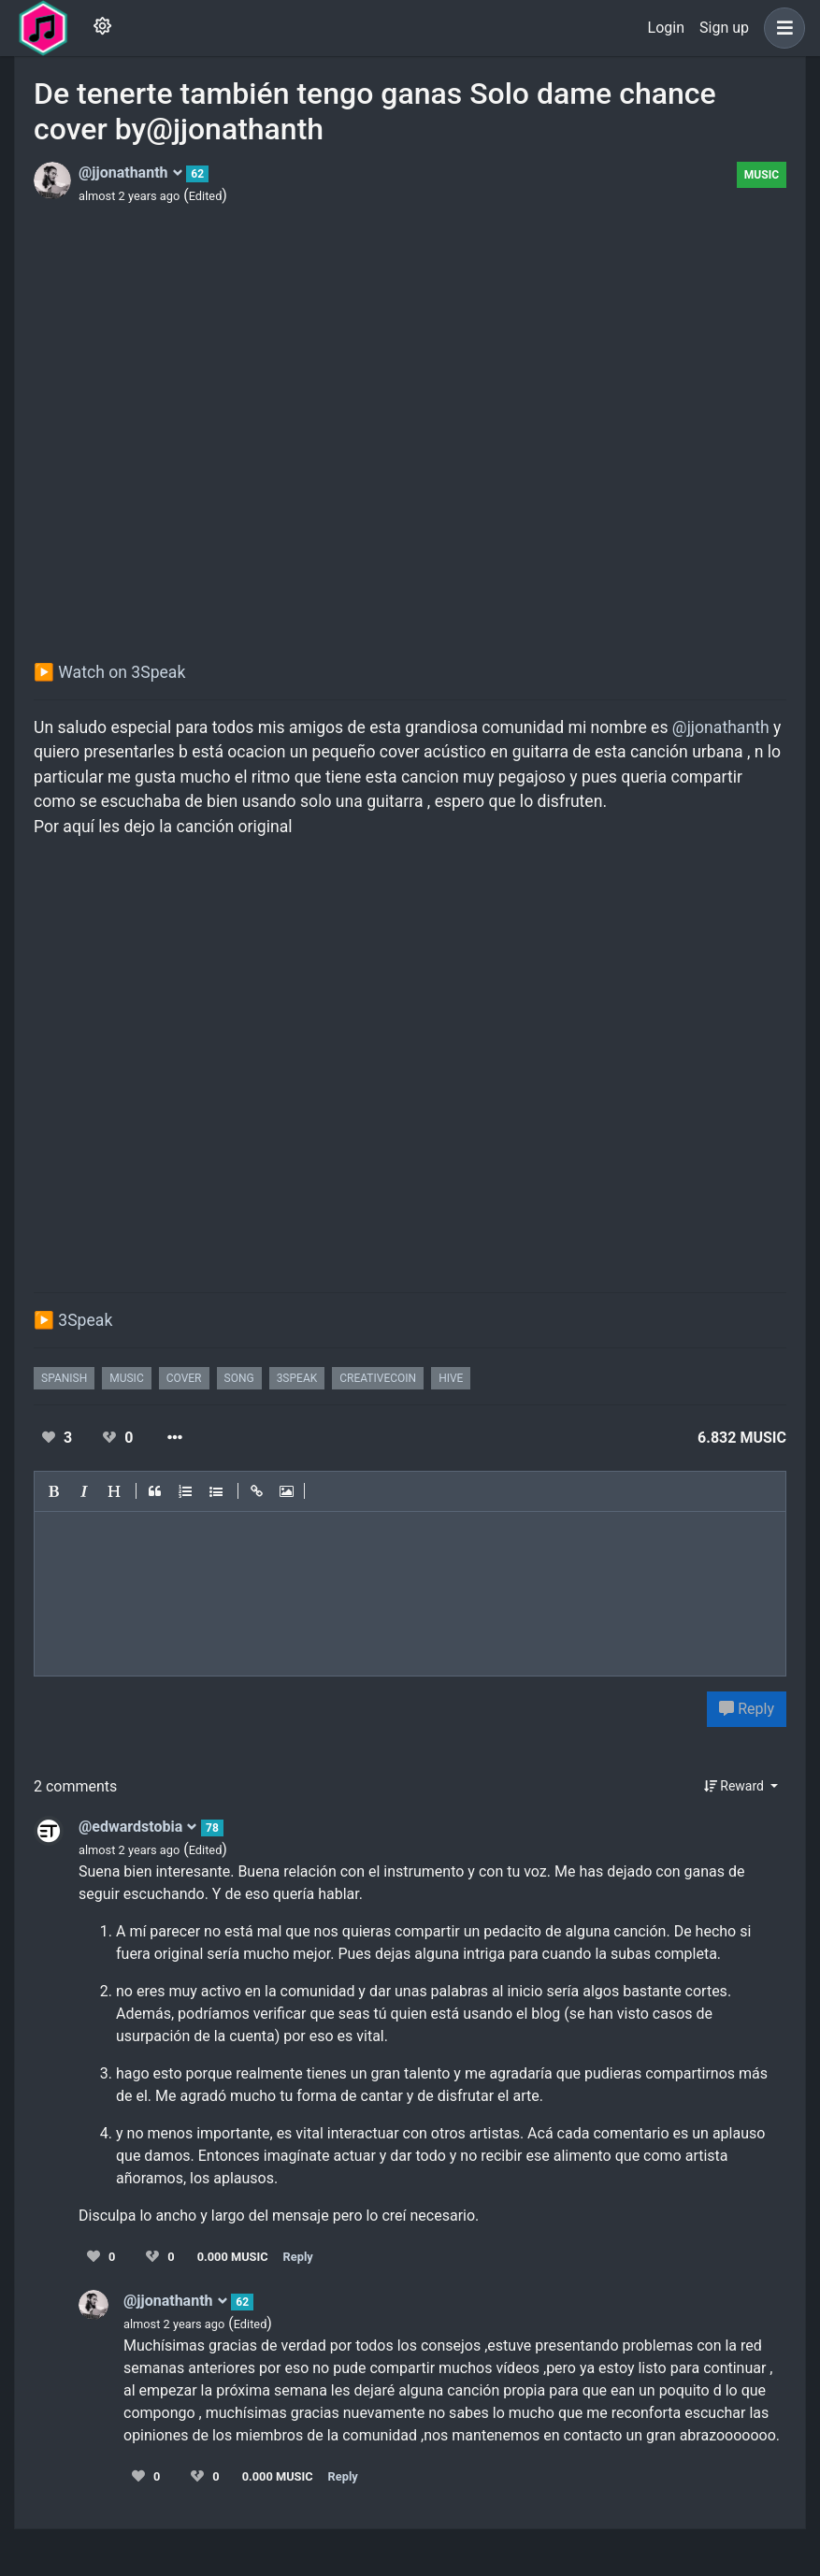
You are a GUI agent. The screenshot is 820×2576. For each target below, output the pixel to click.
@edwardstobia (138, 1826)
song (239, 1378)
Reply (746, 1709)
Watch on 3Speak (121, 672)
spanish (64, 1378)
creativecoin (377, 1378)
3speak (297, 1378)
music (126, 1378)
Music (761, 174)
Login (666, 27)
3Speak (85, 1320)
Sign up (724, 27)
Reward (736, 1785)
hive (451, 1378)
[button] (780, 28)
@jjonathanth (131, 172)
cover (184, 1378)
